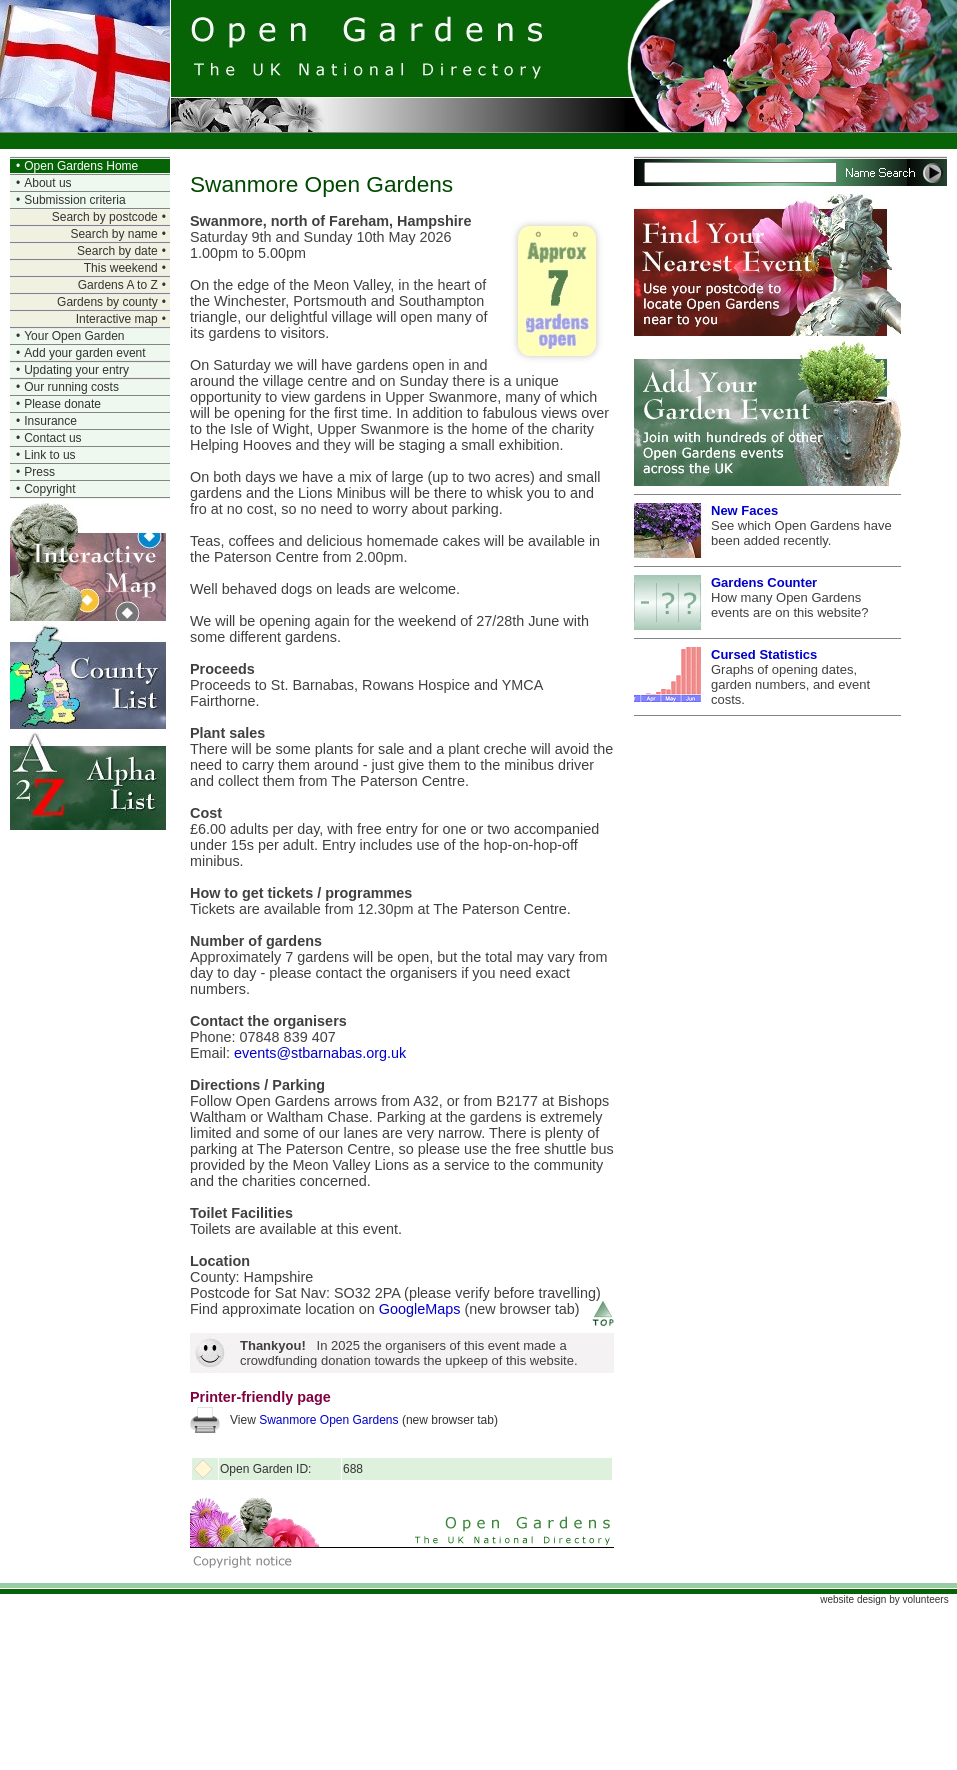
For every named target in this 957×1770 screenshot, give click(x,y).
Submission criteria (74, 200)
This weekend (121, 268)
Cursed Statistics (764, 654)
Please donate (62, 404)
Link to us (49, 455)
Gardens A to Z (118, 285)
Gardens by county (107, 302)
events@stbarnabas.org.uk (320, 1053)
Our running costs (71, 387)
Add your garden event (84, 353)
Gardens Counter (764, 582)
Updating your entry (76, 370)
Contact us (52, 438)
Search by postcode (105, 217)
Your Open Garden (74, 336)
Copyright (49, 489)
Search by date (117, 251)
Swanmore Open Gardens (328, 1420)
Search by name (113, 234)
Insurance (50, 421)
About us (47, 183)
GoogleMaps (420, 1309)
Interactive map (117, 319)
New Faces (744, 510)
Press (39, 472)
